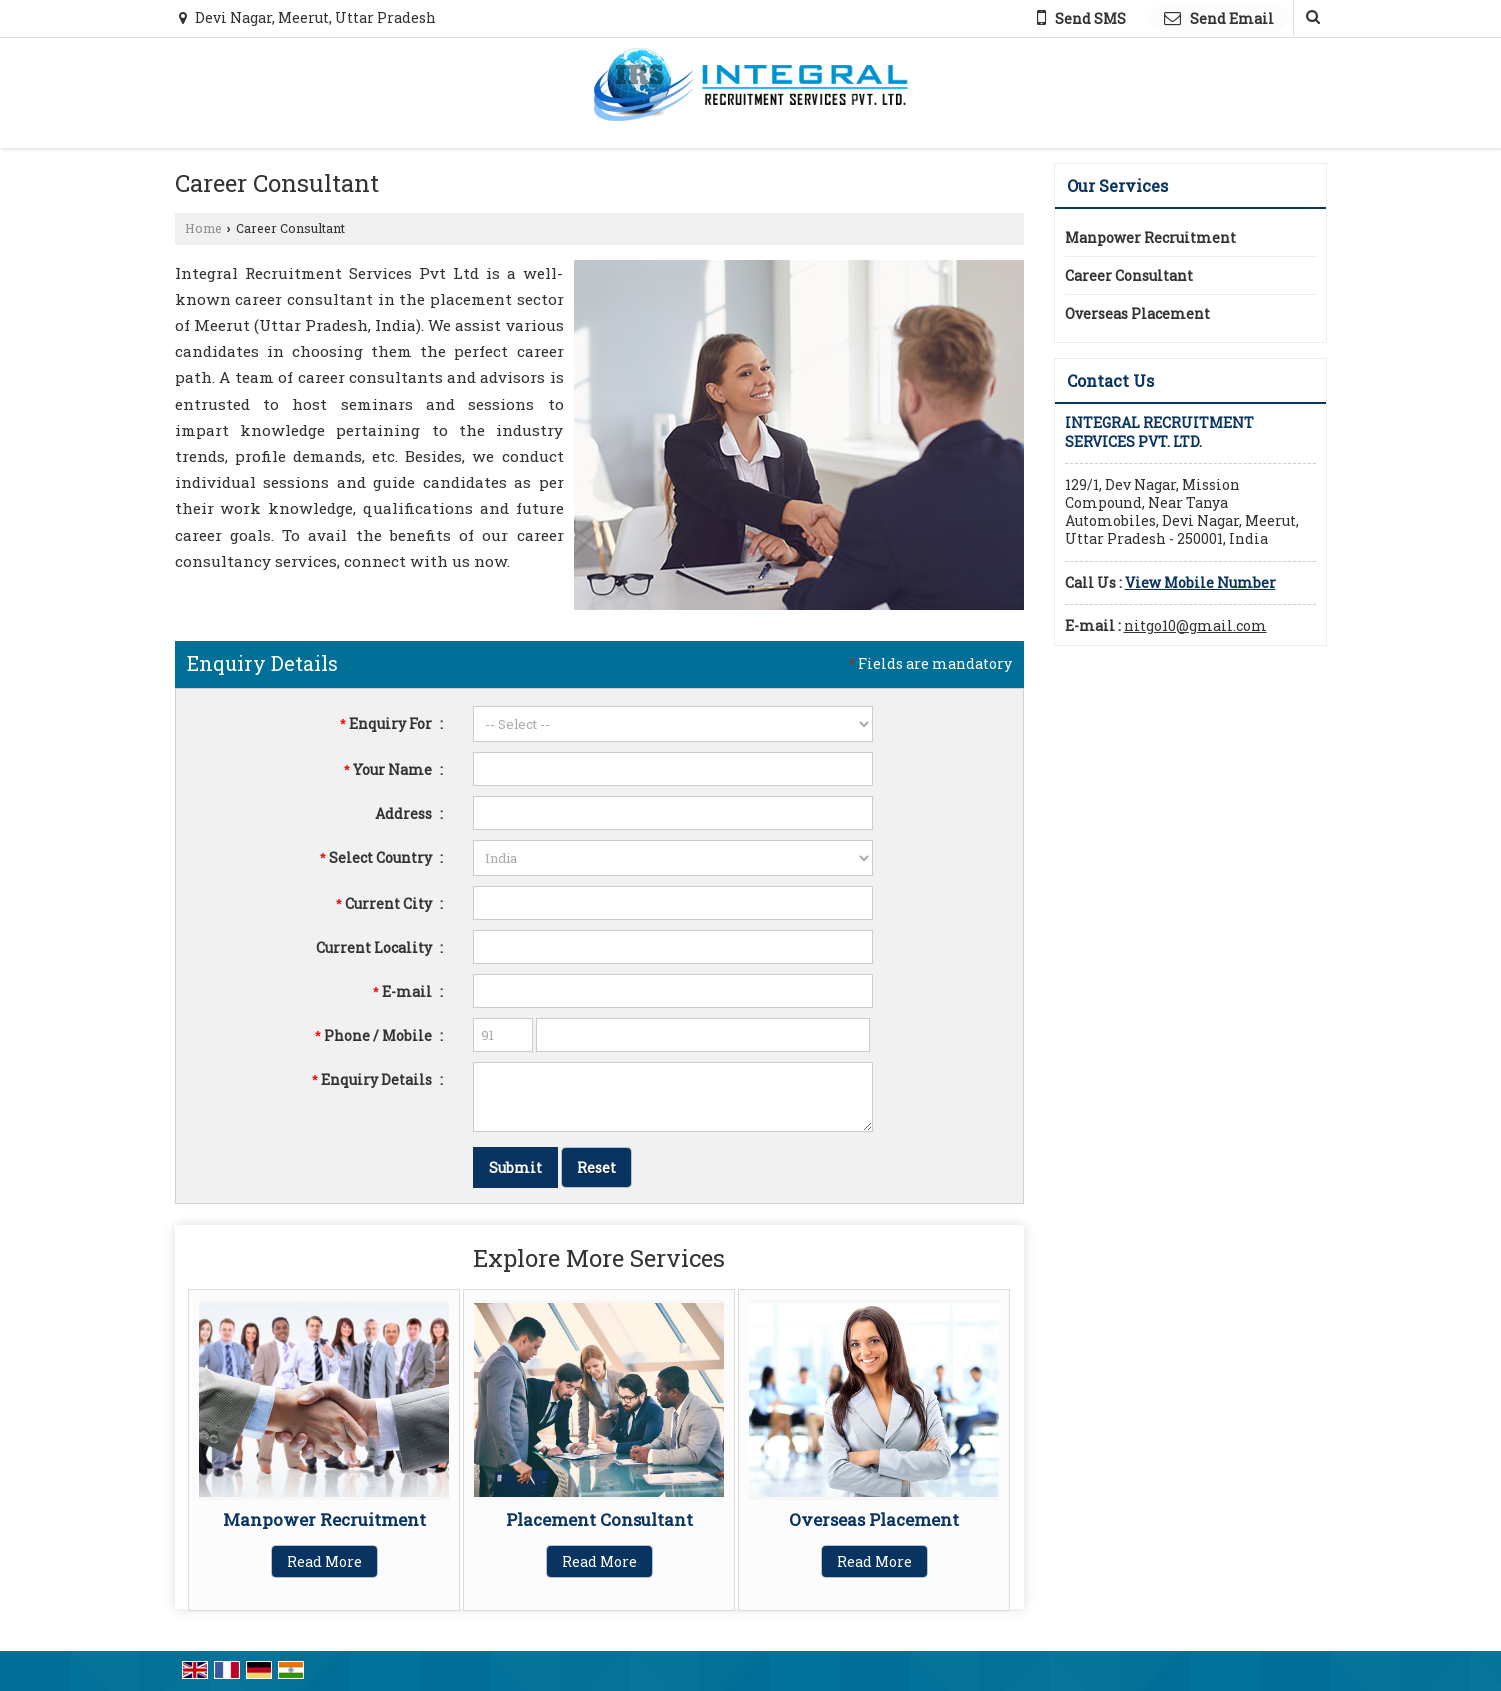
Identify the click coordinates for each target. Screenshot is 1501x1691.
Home (203, 228)
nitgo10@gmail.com (1195, 625)
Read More (324, 1561)
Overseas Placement (874, 1519)
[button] (1200, 582)
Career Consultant (1129, 275)
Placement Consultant (599, 1519)
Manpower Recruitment (324, 1519)
